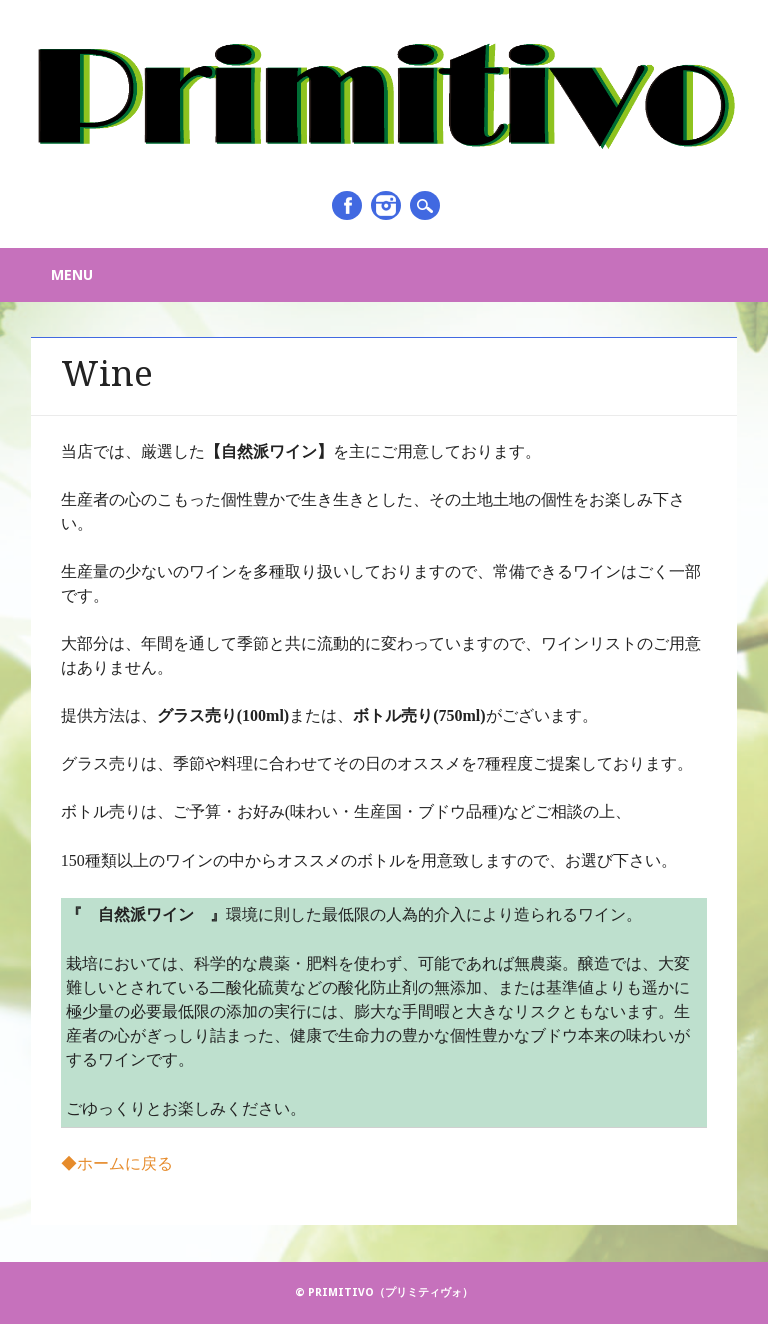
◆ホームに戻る (117, 1163)
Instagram (386, 205)
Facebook (347, 205)
